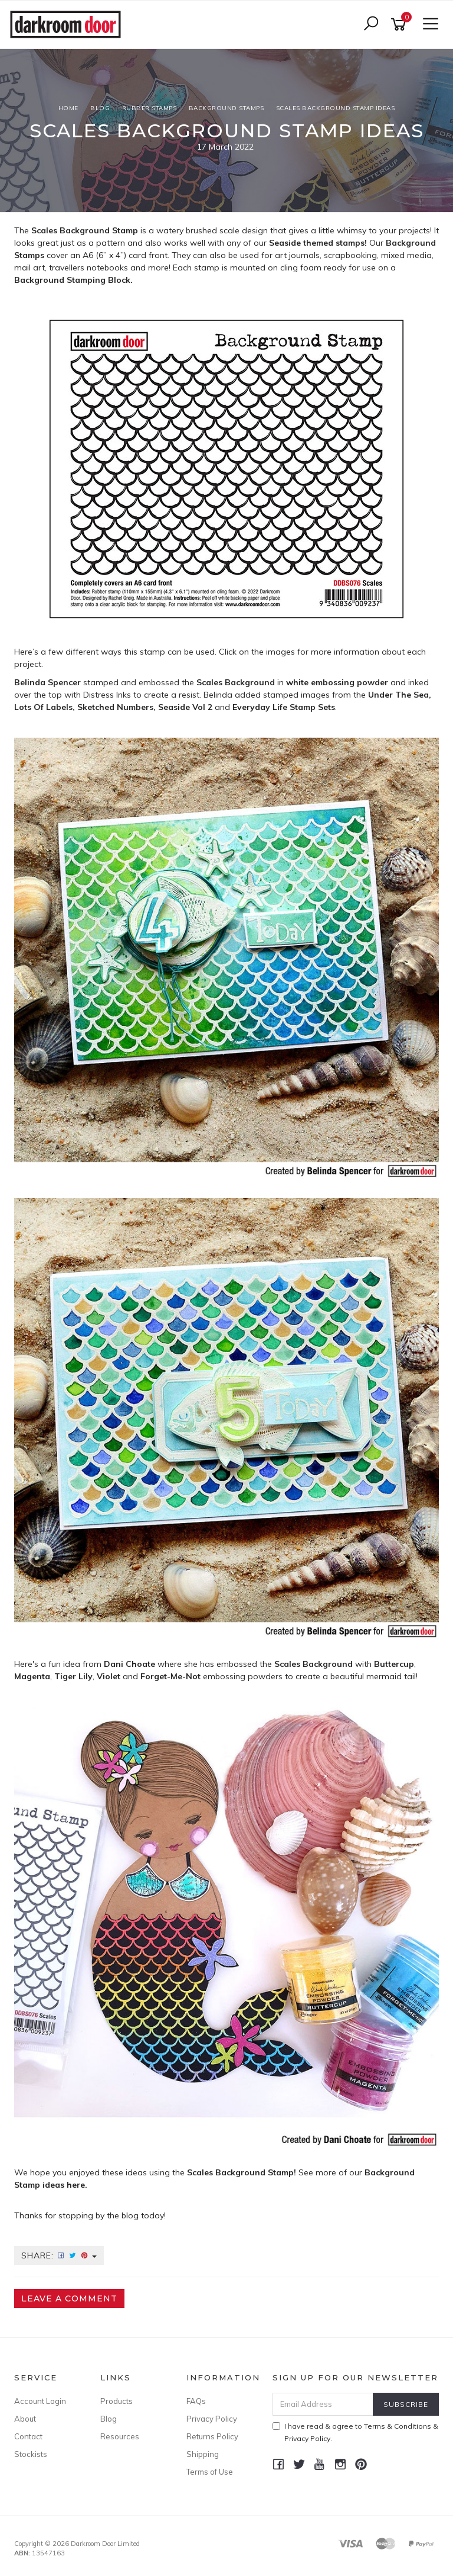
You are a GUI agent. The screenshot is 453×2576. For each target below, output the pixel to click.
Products (116, 2401)
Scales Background (313, 1664)
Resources (119, 2436)
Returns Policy (212, 2436)
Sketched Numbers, (116, 707)
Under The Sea (398, 694)
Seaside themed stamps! (318, 242)
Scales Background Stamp (84, 230)
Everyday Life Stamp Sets (283, 707)
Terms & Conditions (397, 2426)
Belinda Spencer (47, 682)
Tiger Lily (73, 1676)
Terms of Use (209, 2471)
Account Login (40, 2401)
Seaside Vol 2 (185, 707)
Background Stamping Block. (74, 280)
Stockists (30, 2454)
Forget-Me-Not (170, 1676)
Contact (28, 2436)
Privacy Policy (211, 2418)
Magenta (32, 1676)
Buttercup (394, 1664)
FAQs (196, 2401)
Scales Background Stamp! (241, 2172)
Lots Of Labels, (44, 707)
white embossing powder (337, 682)
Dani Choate (129, 1664)
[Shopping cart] (400, 24)
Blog (108, 2418)
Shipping (202, 2454)
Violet (108, 1676)
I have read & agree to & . (355, 2432)
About (25, 2418)
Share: (59, 2255)
